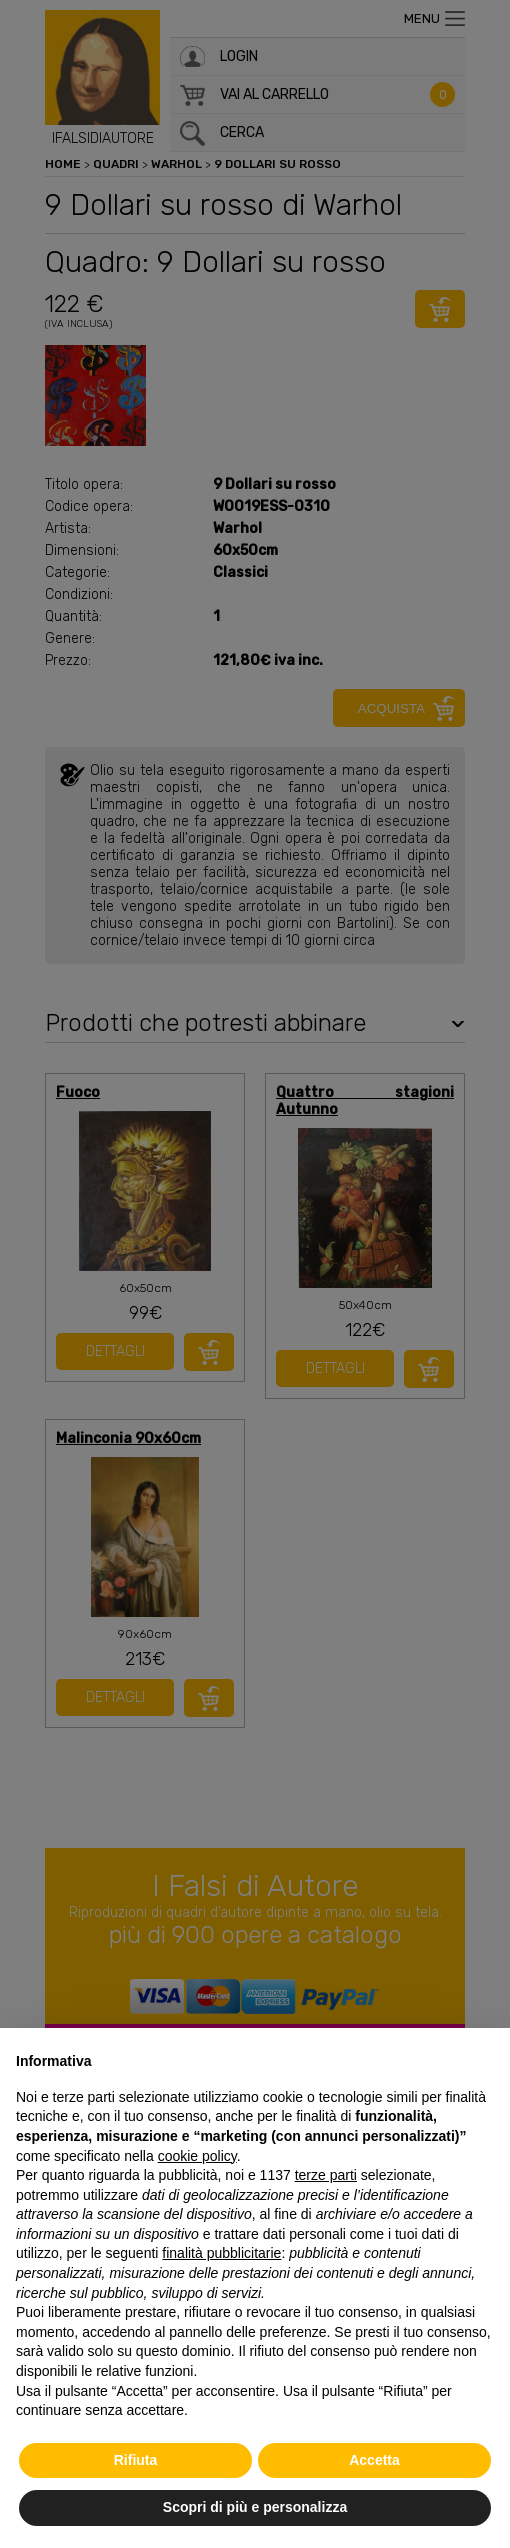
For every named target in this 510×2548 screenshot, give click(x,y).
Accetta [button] (374, 2460)
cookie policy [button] (197, 2156)
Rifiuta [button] (136, 2460)
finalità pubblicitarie (221, 2253)
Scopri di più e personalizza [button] (255, 2507)
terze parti (326, 2175)
